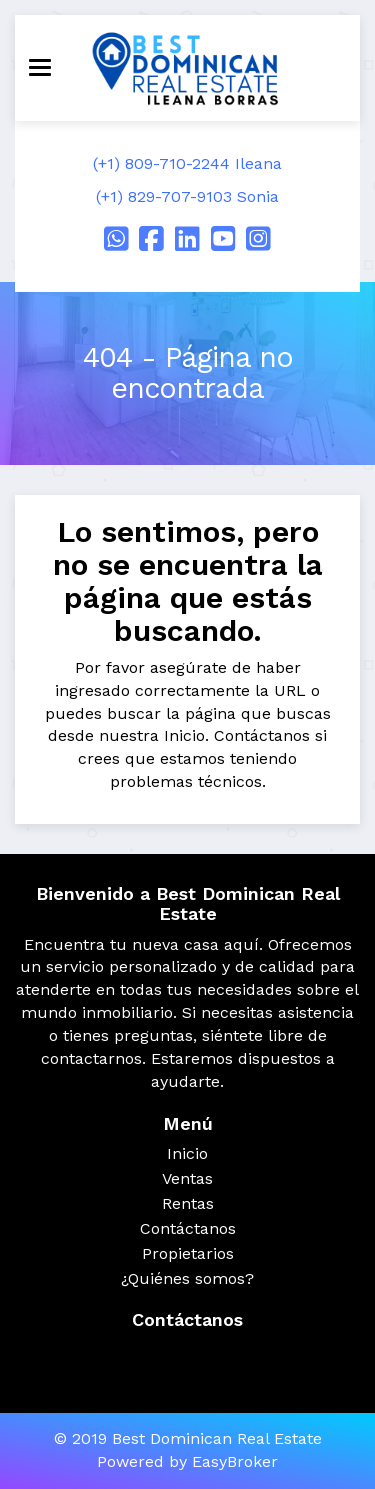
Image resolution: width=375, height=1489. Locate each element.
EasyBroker (235, 1461)
